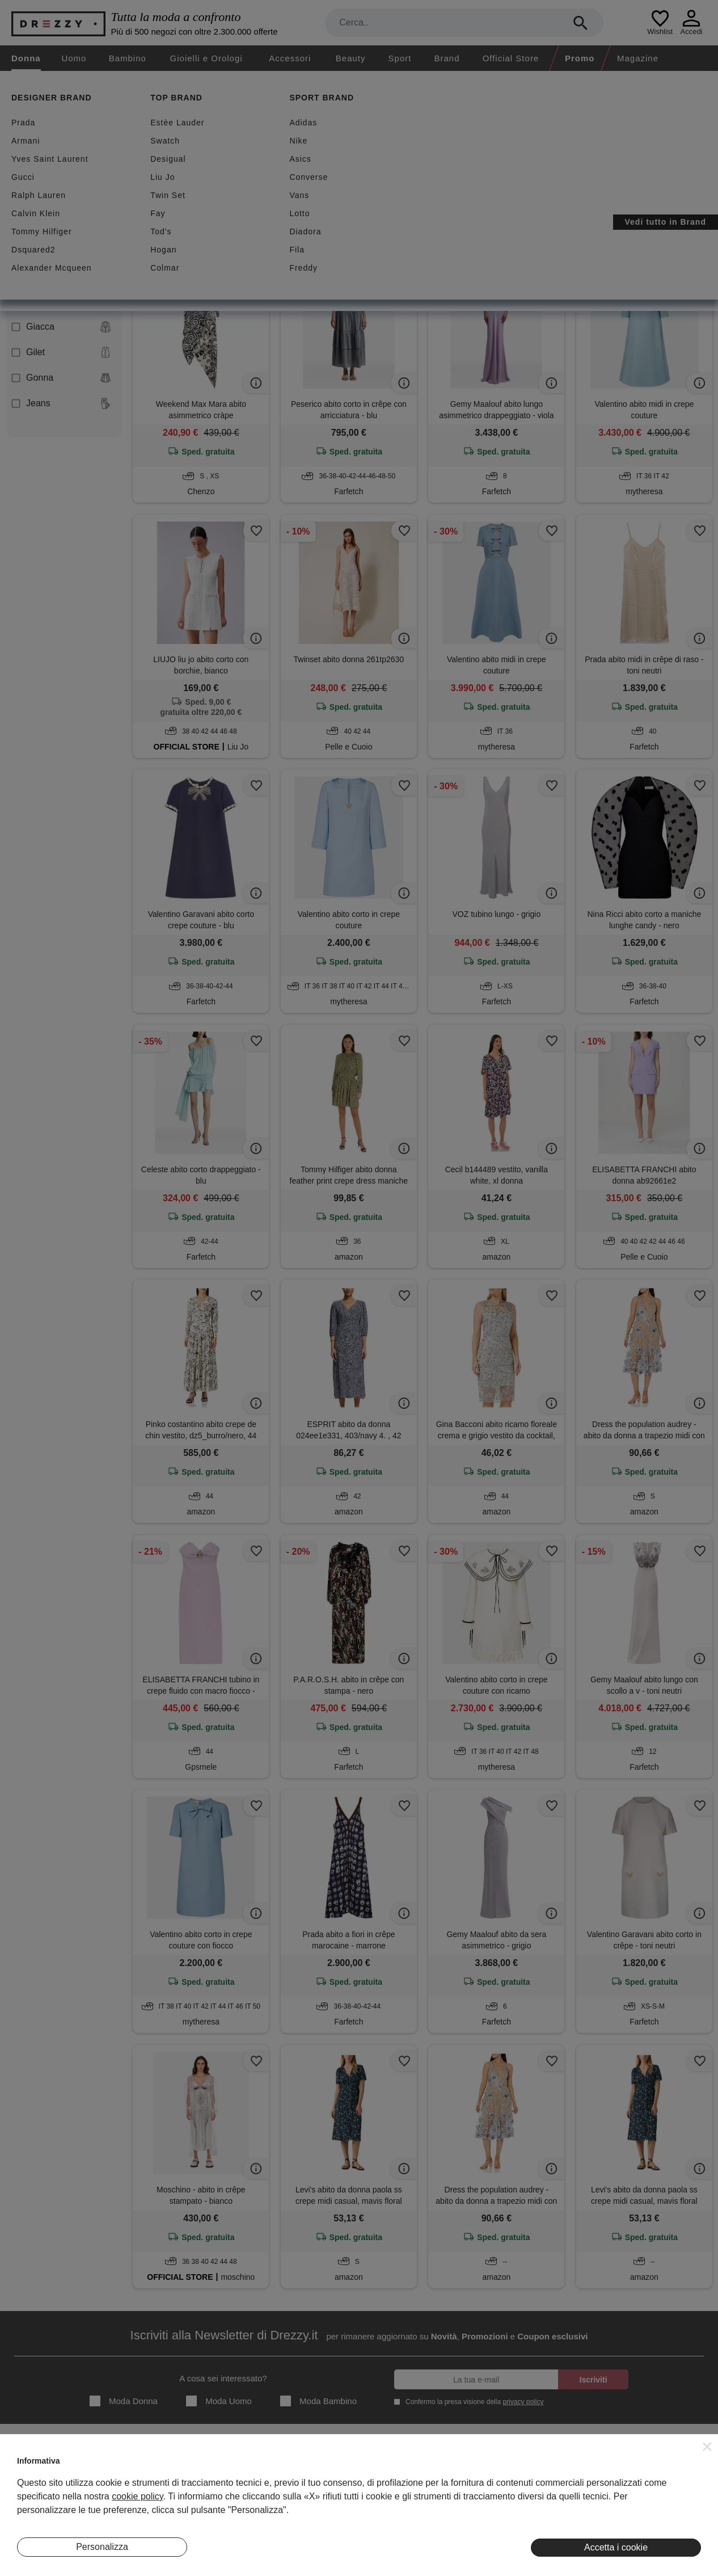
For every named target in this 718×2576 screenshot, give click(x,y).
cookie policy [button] (137, 2496)
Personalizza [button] (102, 2547)
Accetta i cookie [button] (616, 2547)
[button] (707, 2446)
